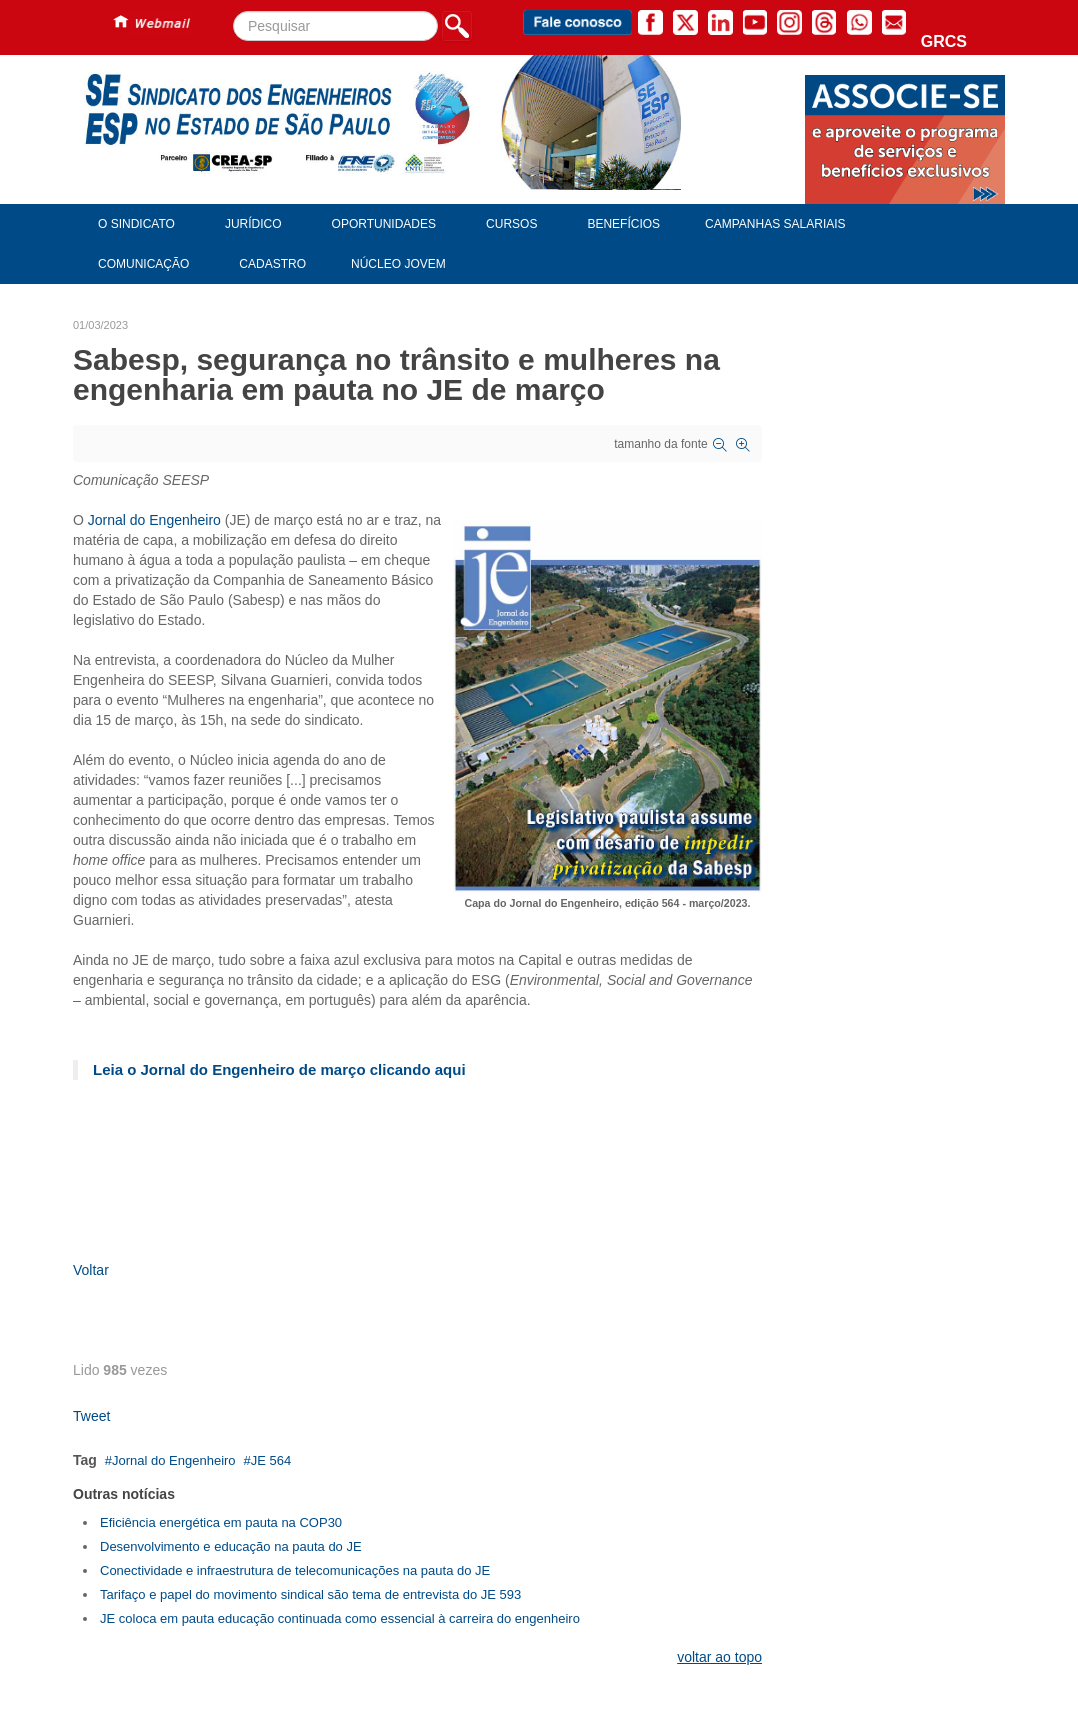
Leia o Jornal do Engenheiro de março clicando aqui (279, 1069)
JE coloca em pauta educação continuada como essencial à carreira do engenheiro (340, 1618)
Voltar (91, 1270)
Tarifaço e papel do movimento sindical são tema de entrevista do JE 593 (310, 1594)
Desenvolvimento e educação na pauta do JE (231, 1546)
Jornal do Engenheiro (154, 520)
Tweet (91, 1416)
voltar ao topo (719, 1657)
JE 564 (271, 1460)
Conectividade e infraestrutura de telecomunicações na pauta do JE (295, 1570)
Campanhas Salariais (775, 224)
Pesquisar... (233, 11)
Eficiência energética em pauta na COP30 (221, 1522)
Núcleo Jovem (398, 264)
